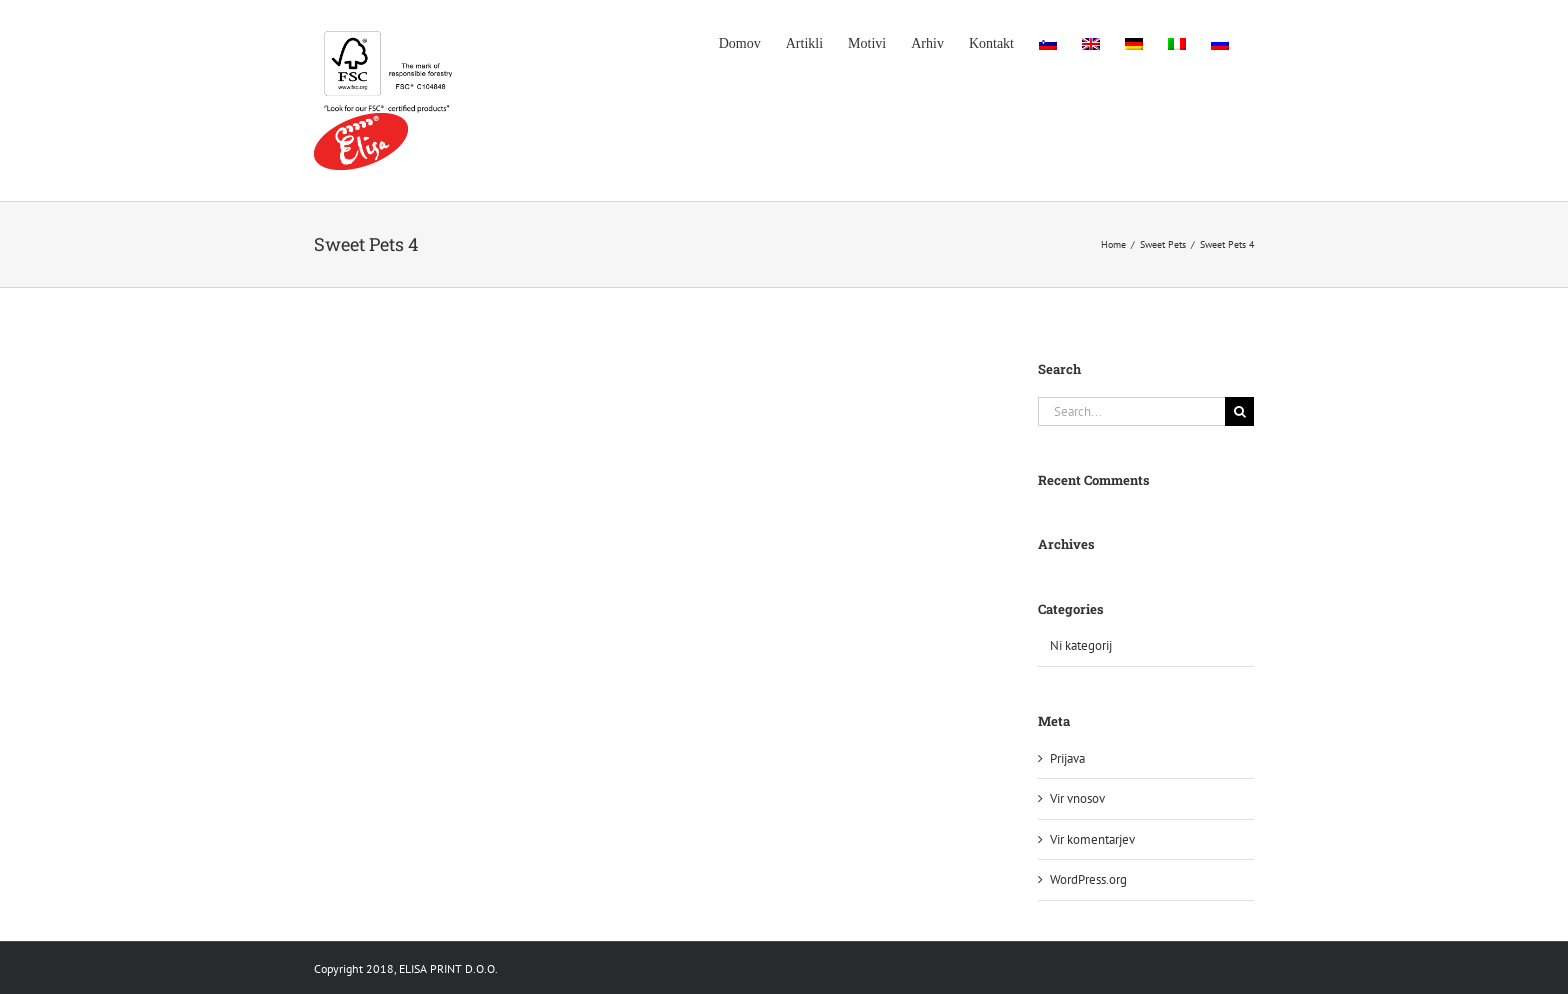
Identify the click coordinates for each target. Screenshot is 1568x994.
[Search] (1239, 411)
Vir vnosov (1077, 798)
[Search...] (1131, 411)
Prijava (1067, 758)
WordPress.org (1088, 879)
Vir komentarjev (1092, 839)
